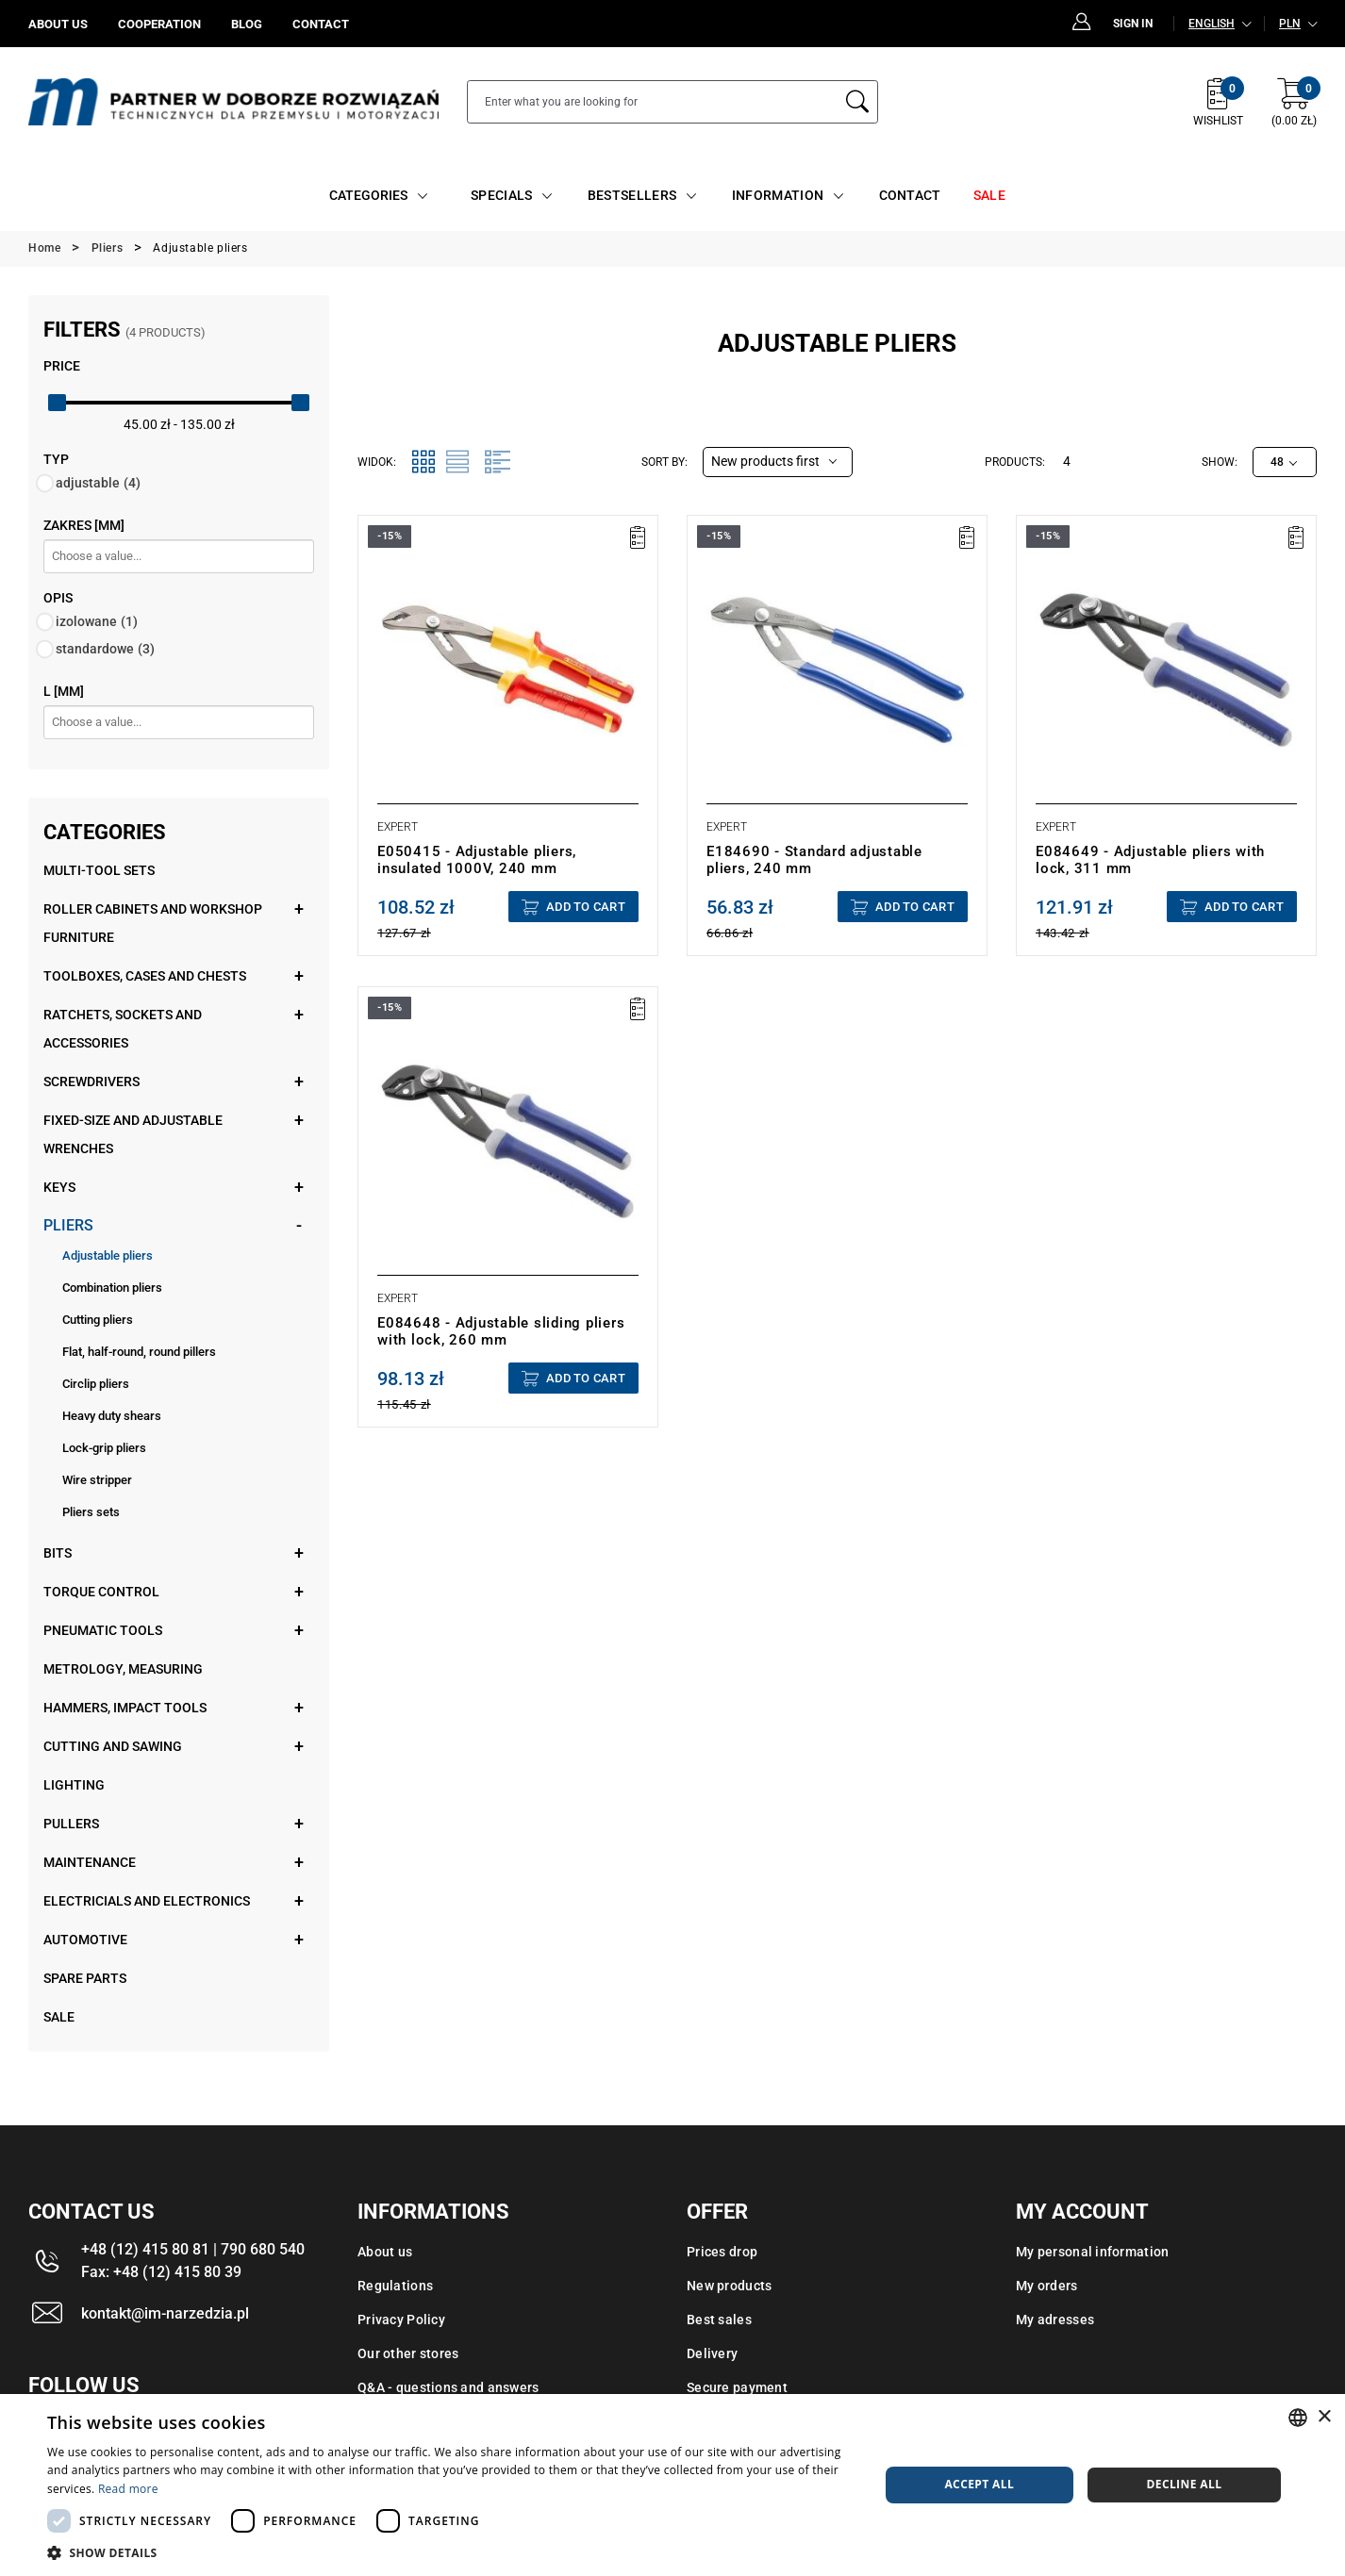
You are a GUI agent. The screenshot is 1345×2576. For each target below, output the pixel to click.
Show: (1219, 462)
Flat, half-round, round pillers (139, 1352)
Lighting (74, 1784)
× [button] (1324, 2417)
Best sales (719, 2319)
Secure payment (737, 2387)
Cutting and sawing (112, 1746)
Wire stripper (97, 1480)
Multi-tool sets (99, 870)
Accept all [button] (979, 2484)
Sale (59, 2016)
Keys (59, 1187)
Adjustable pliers (107, 1255)
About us (384, 2251)
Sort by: (664, 462)
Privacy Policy (401, 2319)
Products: (1015, 462)
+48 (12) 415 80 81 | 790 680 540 (193, 2249)
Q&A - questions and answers (448, 2387)
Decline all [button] (1183, 2484)
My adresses (1055, 2319)
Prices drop (722, 2251)
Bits (57, 1552)
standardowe (105, 648)
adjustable (98, 482)
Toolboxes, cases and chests (144, 975)
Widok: (376, 462)
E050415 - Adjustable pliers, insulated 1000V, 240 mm (476, 860)
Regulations (395, 2285)
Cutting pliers (97, 1320)
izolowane (97, 621)
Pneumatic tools (102, 1630)
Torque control (101, 1591)
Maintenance (89, 1862)
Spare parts (84, 1978)
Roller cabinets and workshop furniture (152, 923)
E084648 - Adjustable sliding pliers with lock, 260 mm (500, 1331)
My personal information (1092, 2251)
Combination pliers (112, 1287)
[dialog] (672, 2485)
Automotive (85, 1939)
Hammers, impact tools (125, 1707)
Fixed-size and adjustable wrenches (133, 1134)
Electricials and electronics (146, 1900)
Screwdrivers (91, 1081)
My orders (1047, 2285)
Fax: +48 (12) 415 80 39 (161, 2272)
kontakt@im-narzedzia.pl (165, 2313)
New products (729, 2285)
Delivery (712, 2353)
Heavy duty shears (111, 1416)
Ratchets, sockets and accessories (122, 1028)
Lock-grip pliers (104, 1448)
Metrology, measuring (123, 1668)
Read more (128, 2489)
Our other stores (407, 2353)
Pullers (71, 1823)
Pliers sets (91, 1512)
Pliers (68, 1225)
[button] (450, 2552)
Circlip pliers (95, 1384)
